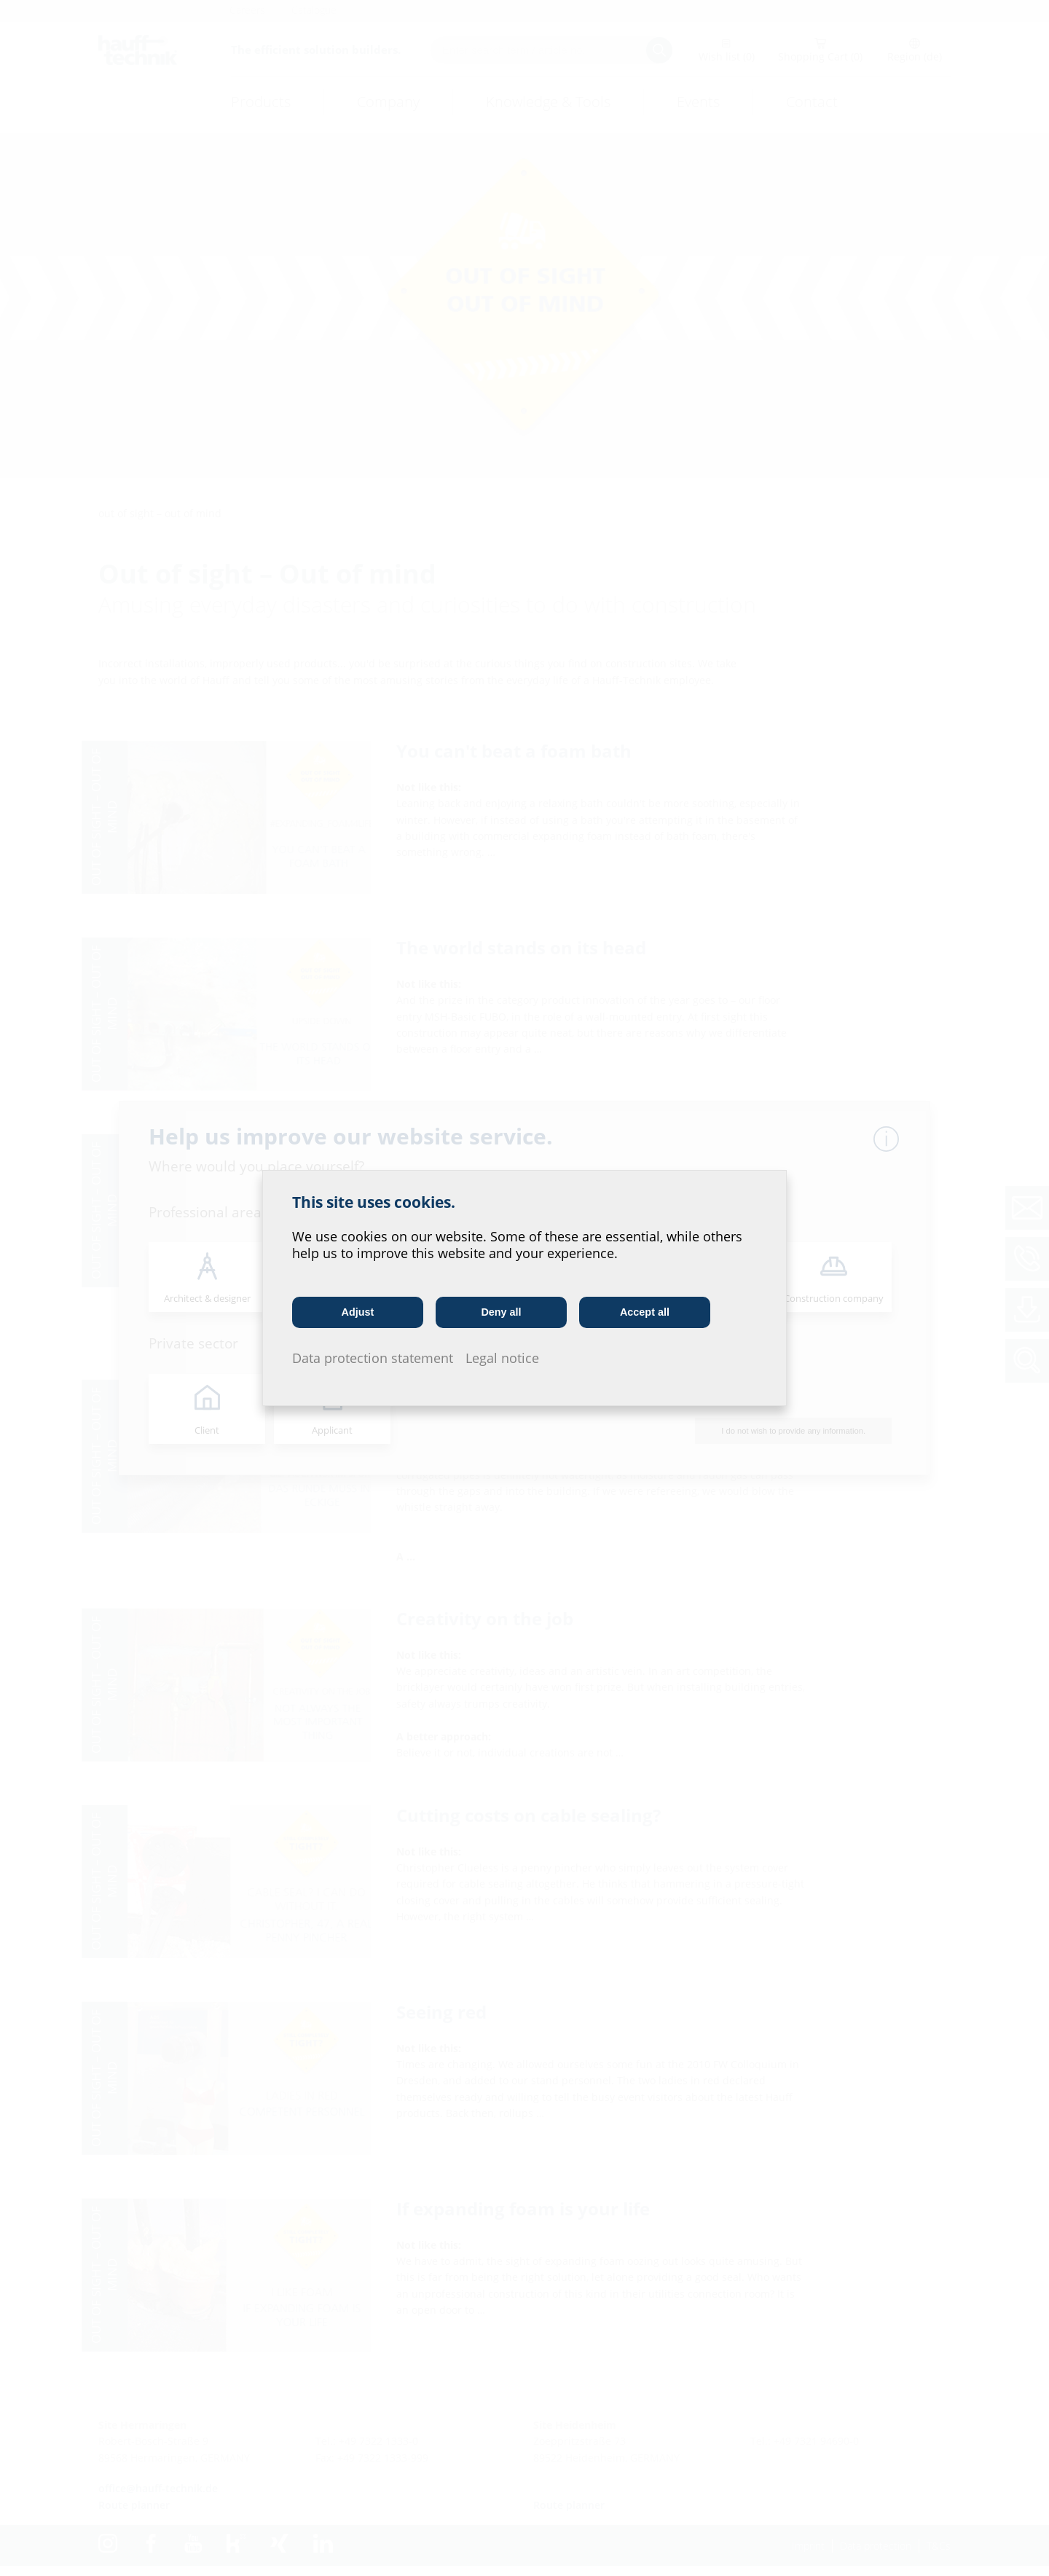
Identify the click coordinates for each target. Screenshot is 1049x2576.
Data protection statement (372, 1358)
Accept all (644, 1312)
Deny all (501, 1312)
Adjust (358, 1312)
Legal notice (502, 1358)
